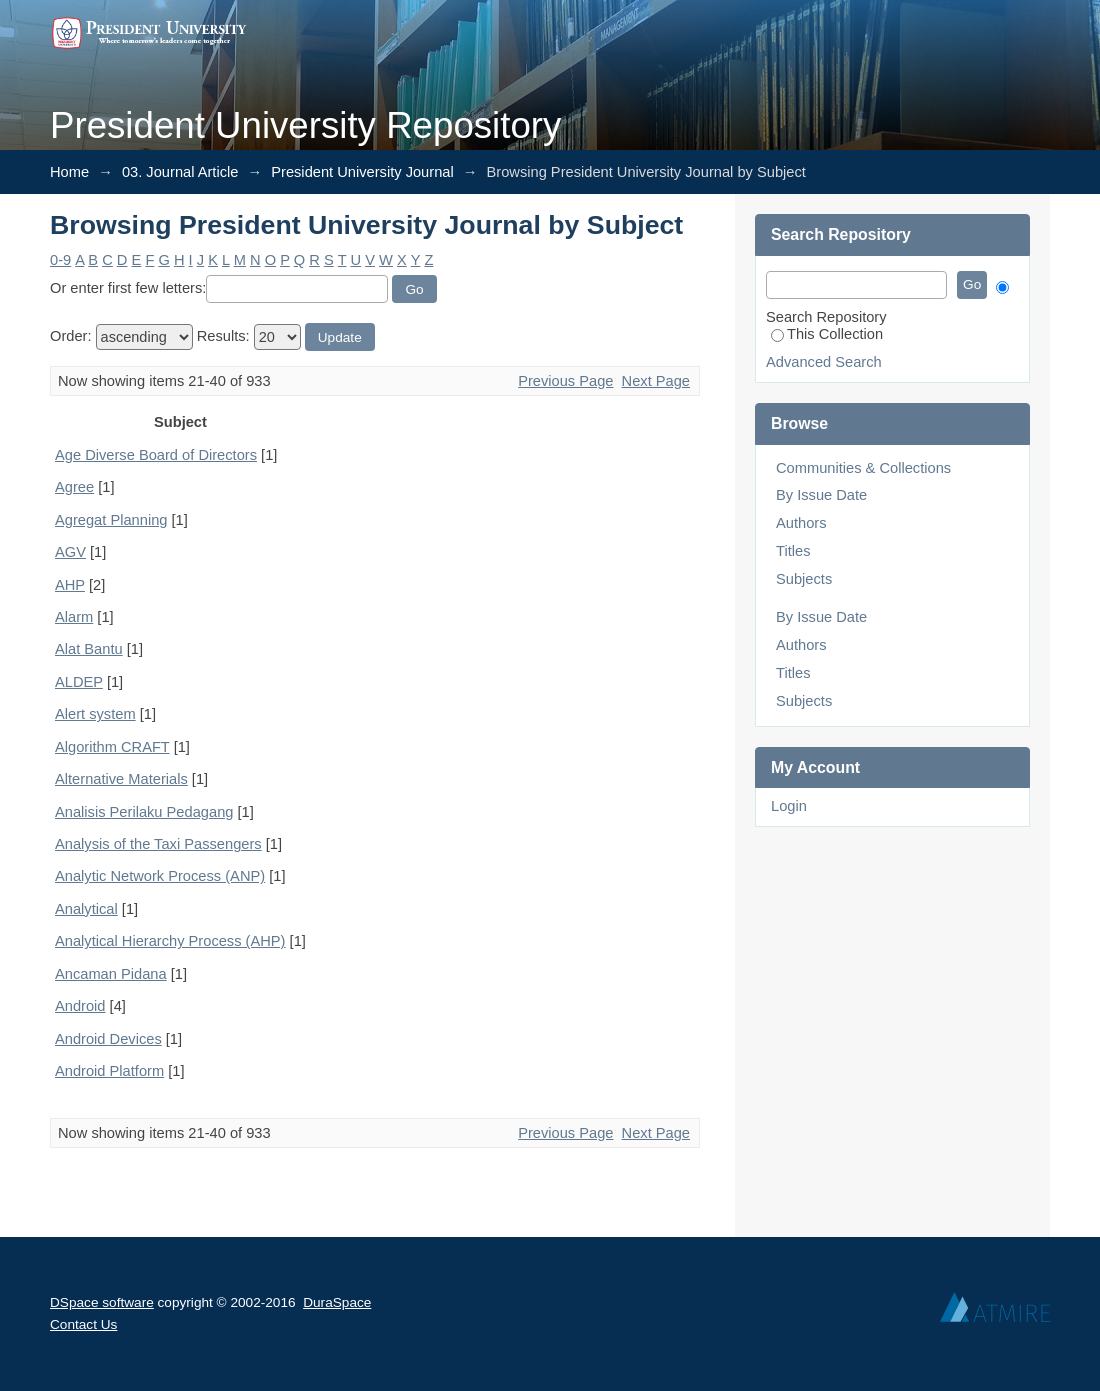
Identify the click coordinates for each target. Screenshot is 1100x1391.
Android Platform (109, 1071)
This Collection (827, 334)
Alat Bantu (89, 649)
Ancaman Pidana (111, 974)
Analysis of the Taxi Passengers (158, 844)
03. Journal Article (180, 172)
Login (789, 806)
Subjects (804, 579)
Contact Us (83, 1324)
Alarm (74, 617)
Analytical (86, 909)
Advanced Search (824, 362)
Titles (793, 551)
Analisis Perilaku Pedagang (144, 812)
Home (69, 172)
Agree (74, 487)
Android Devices (108, 1039)
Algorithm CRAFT (112, 747)
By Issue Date (821, 495)
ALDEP (79, 682)
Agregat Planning (111, 520)
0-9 (60, 260)
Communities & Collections (863, 468)
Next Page (656, 381)
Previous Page (565, 381)
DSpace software (102, 1302)
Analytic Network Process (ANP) (160, 876)
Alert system (95, 714)
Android (80, 1006)
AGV (70, 552)
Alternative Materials (121, 779)
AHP (70, 585)
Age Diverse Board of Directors (156, 455)
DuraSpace (337, 1302)
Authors (801, 523)
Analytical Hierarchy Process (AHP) (170, 941)
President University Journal (362, 172)
